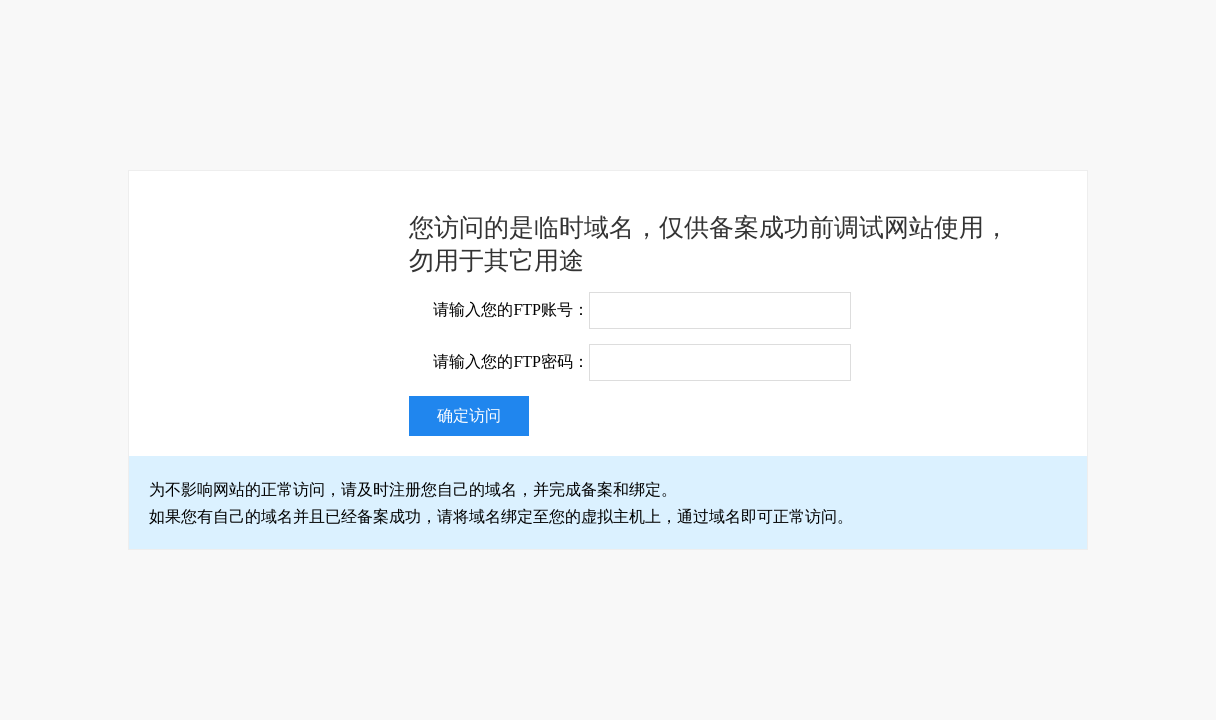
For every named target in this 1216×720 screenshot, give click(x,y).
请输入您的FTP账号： (511, 309)
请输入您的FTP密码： (511, 361)
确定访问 (469, 415)
